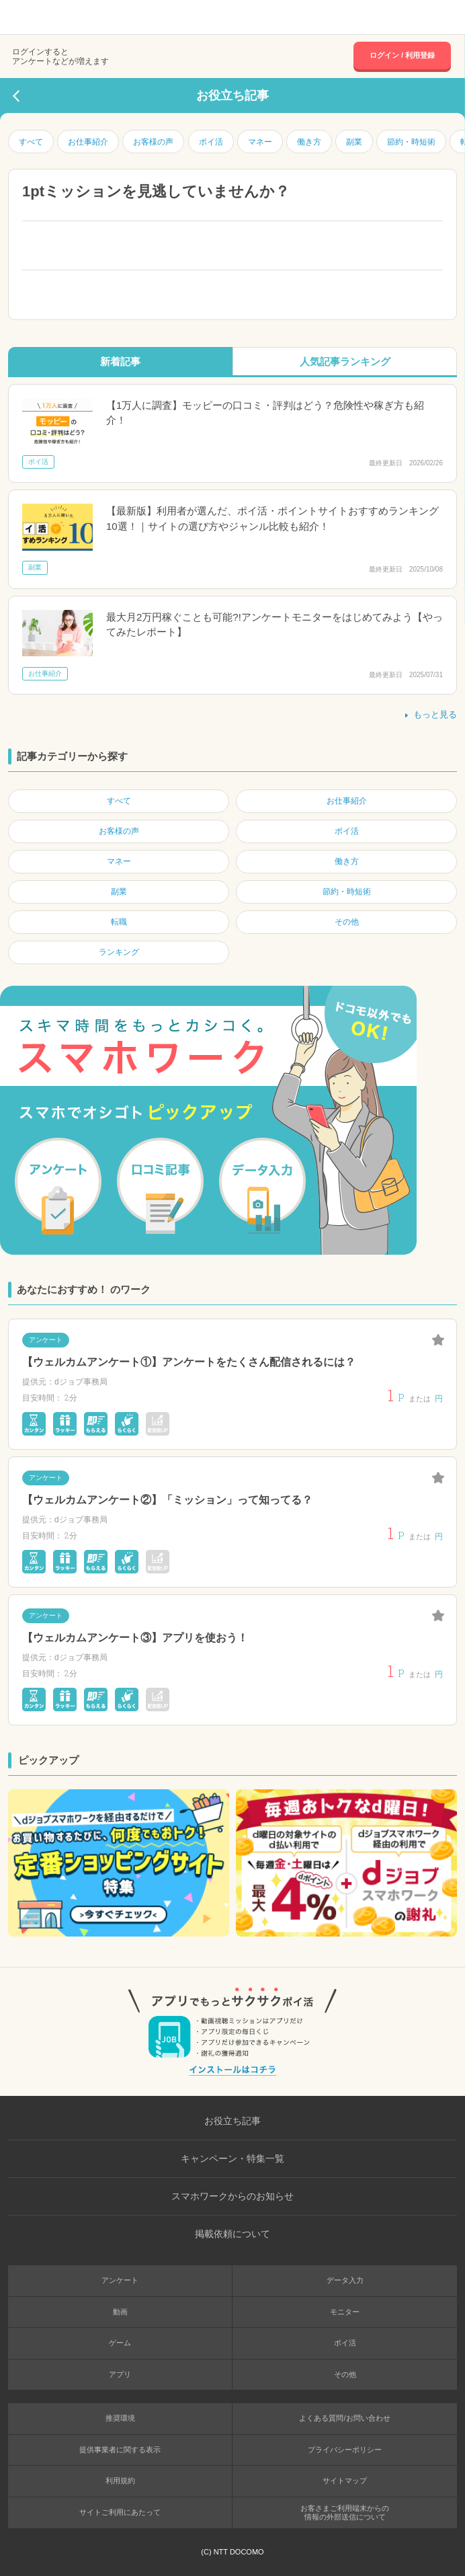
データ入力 (345, 2280)
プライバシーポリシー (345, 2450)
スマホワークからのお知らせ (232, 2196)
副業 (354, 142)
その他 (345, 2374)
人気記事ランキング (345, 361)
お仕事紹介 (88, 142)
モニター (345, 2312)
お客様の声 (153, 142)
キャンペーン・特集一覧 (232, 2158)
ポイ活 (211, 142)
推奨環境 (120, 2418)
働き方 (309, 142)
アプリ (120, 2374)
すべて (31, 142)
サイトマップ (345, 2480)
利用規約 (120, 2480)
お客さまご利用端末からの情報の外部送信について (344, 2512)
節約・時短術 (411, 142)
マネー (260, 142)
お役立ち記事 (232, 2120)
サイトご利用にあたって (120, 2512)
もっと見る (430, 714)
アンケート (119, 2280)
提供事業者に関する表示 (120, 2450)
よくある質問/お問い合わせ (344, 2418)
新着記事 (120, 361)
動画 (120, 2312)
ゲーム (120, 2343)
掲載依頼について (232, 2233)
